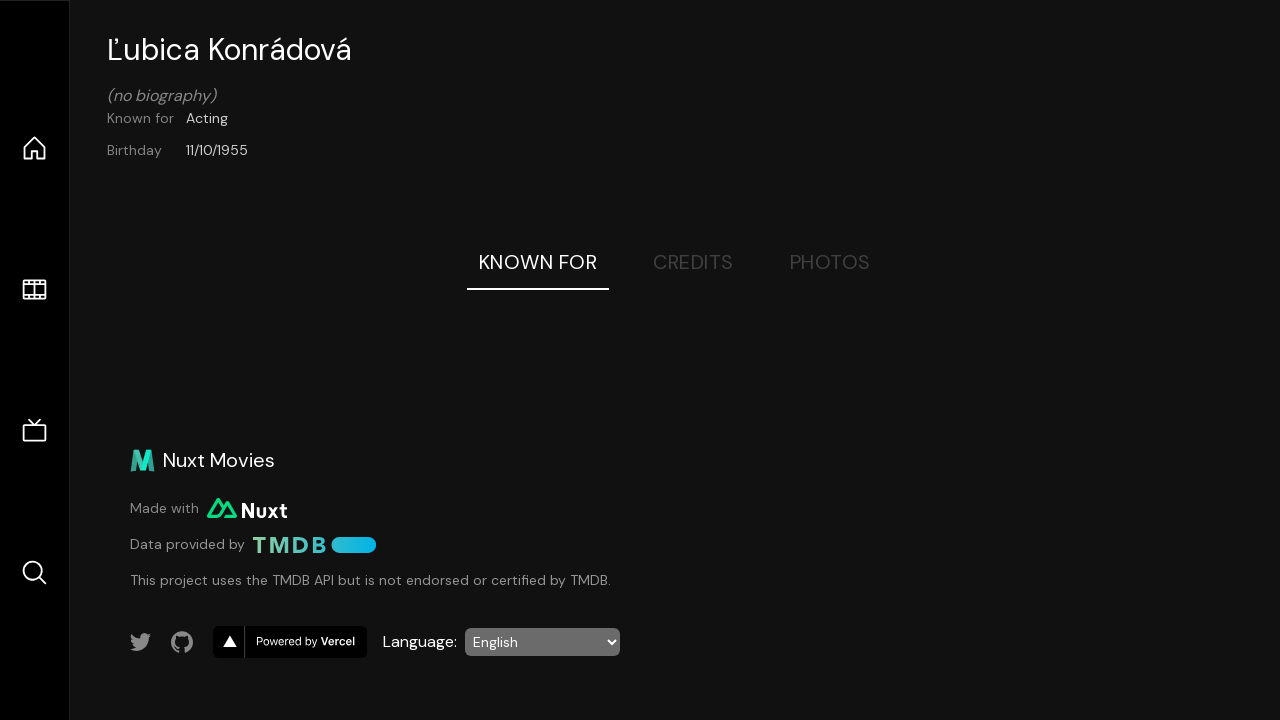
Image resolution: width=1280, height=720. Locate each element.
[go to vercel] (290, 642)
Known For (538, 262)
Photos (830, 262)
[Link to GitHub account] (182, 642)
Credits (693, 262)
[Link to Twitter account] (141, 642)
